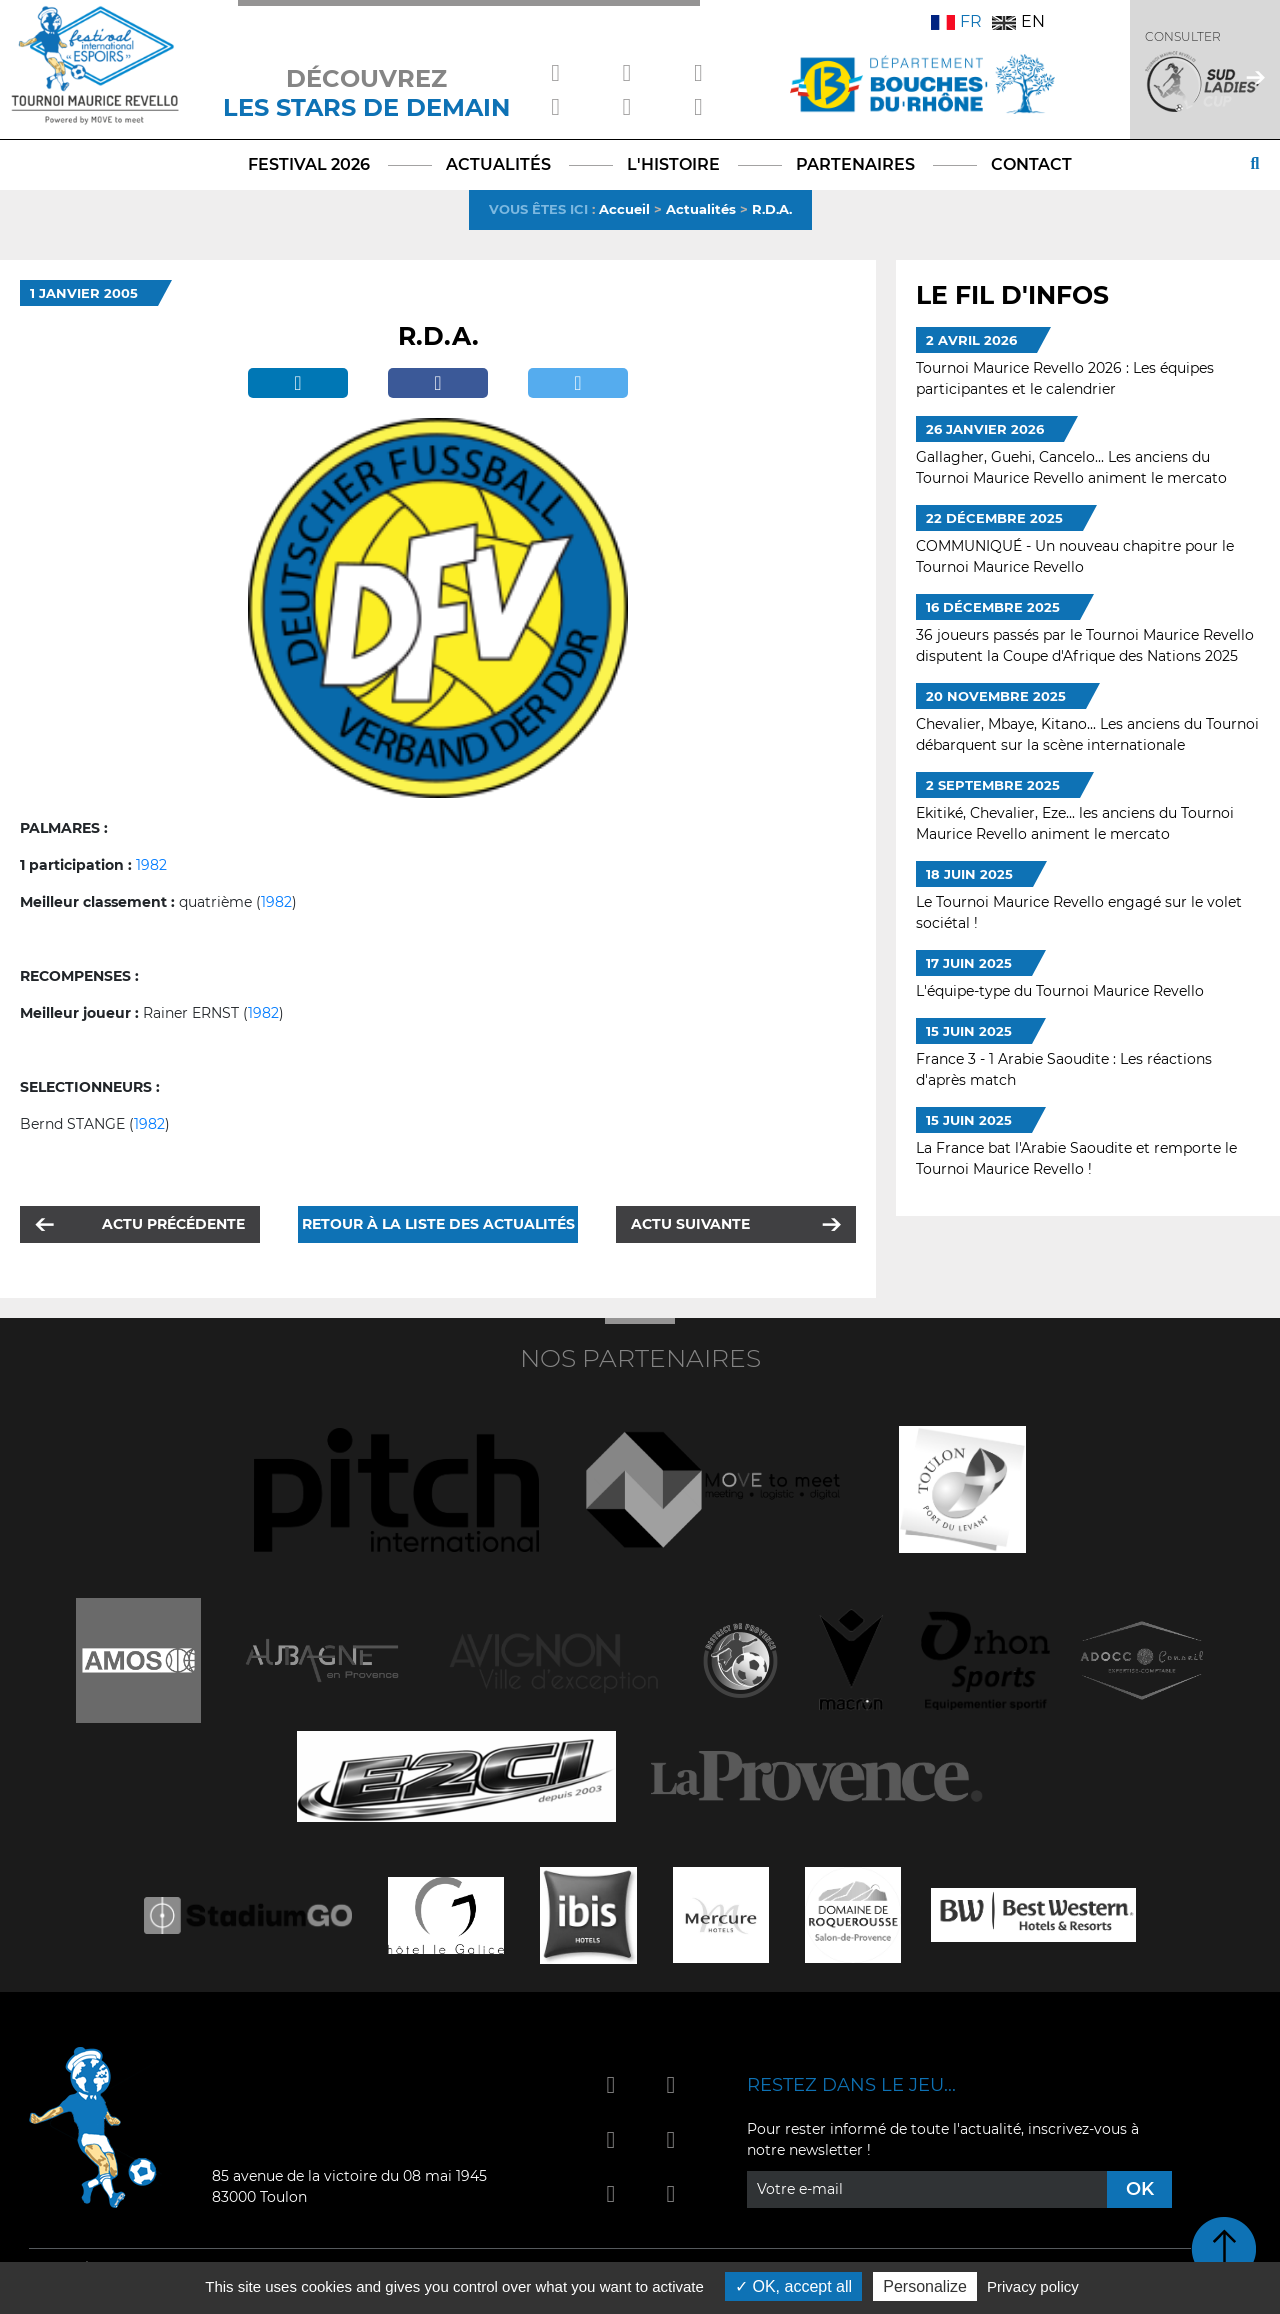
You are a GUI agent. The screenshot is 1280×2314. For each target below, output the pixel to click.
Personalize (925, 2286)
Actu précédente (173, 1224)
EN (1018, 21)
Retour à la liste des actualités (438, 1224)
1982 (151, 865)
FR (956, 21)
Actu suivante (690, 1224)
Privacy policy (1033, 2286)
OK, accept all (793, 2286)
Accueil (624, 209)
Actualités (701, 209)
